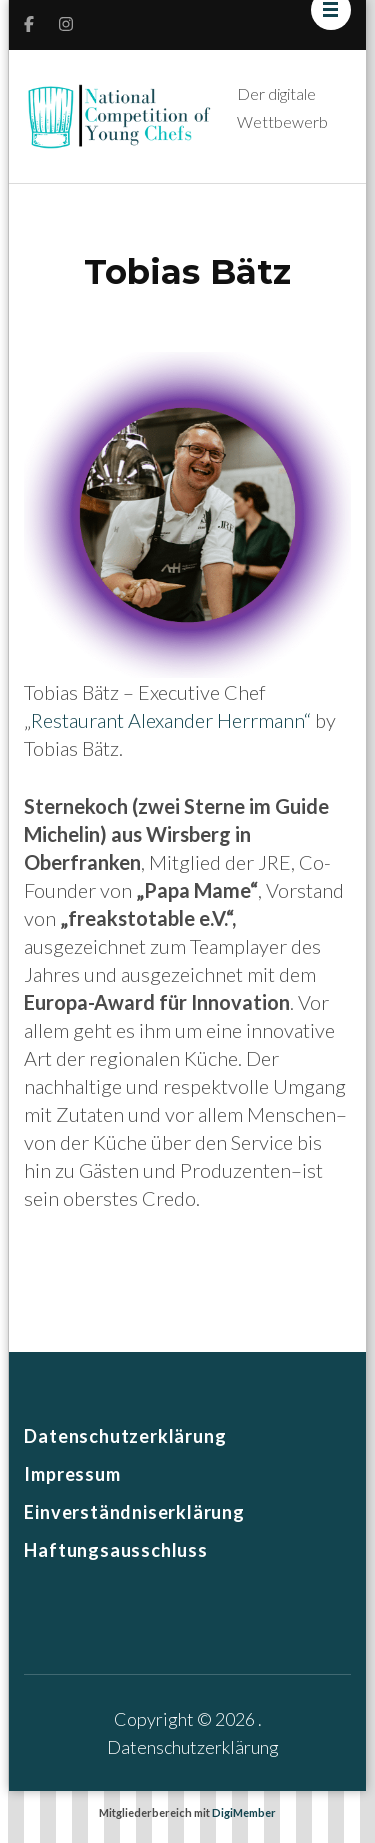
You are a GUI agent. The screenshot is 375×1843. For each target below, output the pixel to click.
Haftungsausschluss (115, 1550)
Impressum (72, 1474)
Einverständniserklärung (134, 1512)
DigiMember (244, 1812)
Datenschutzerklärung (125, 1436)
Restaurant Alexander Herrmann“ (171, 720)
